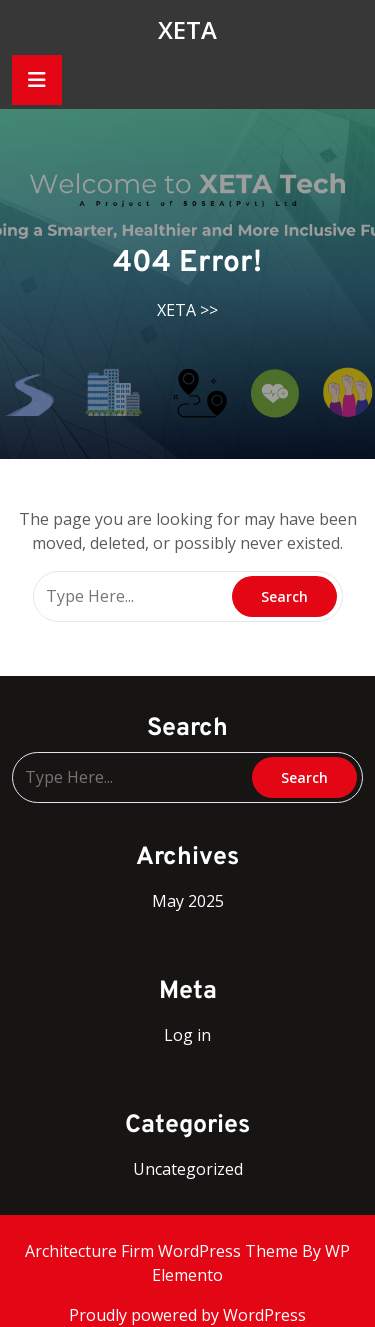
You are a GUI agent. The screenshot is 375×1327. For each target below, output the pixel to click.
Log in (187, 1035)
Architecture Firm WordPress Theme (163, 1251)
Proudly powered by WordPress (187, 1315)
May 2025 (188, 901)
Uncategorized (188, 1169)
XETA (187, 29)
